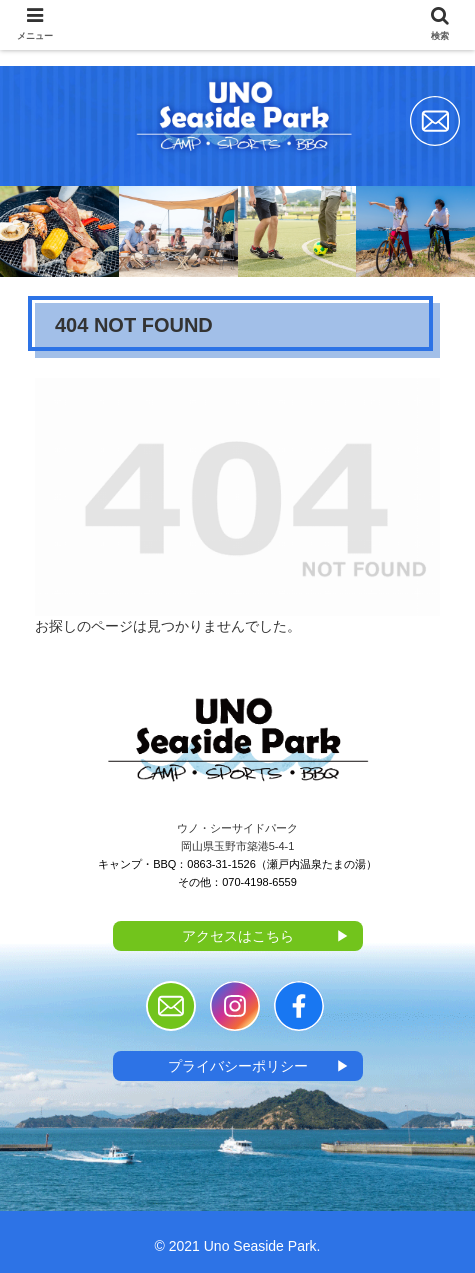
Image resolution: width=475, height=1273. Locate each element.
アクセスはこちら (266, 936)
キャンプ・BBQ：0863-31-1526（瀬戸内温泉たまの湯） (237, 864)
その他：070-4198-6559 (237, 882)
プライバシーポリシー (259, 1066)
